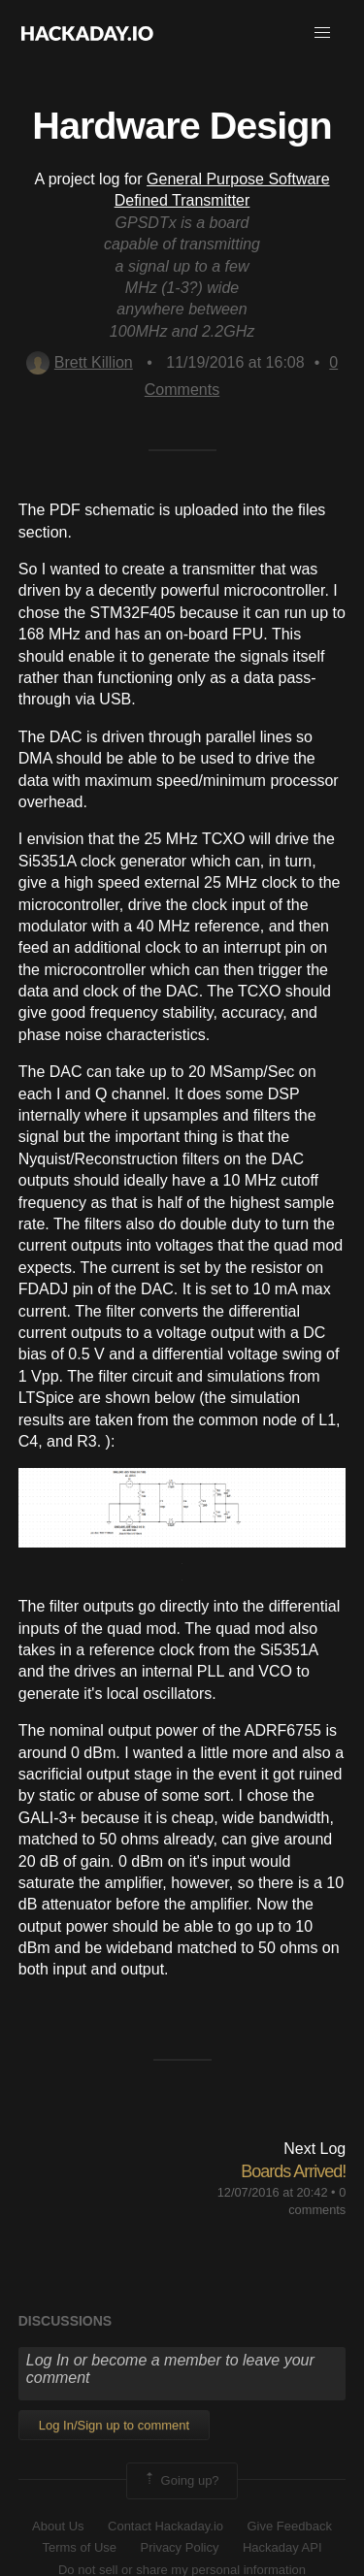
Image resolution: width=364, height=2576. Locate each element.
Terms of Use (79, 2547)
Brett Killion (79, 362)
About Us (57, 2526)
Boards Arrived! (293, 2171)
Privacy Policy (180, 2547)
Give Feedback (289, 2526)
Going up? (180, 2481)
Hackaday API (282, 2547)
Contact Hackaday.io (165, 2526)
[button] (322, 33)
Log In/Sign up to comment (114, 2425)
